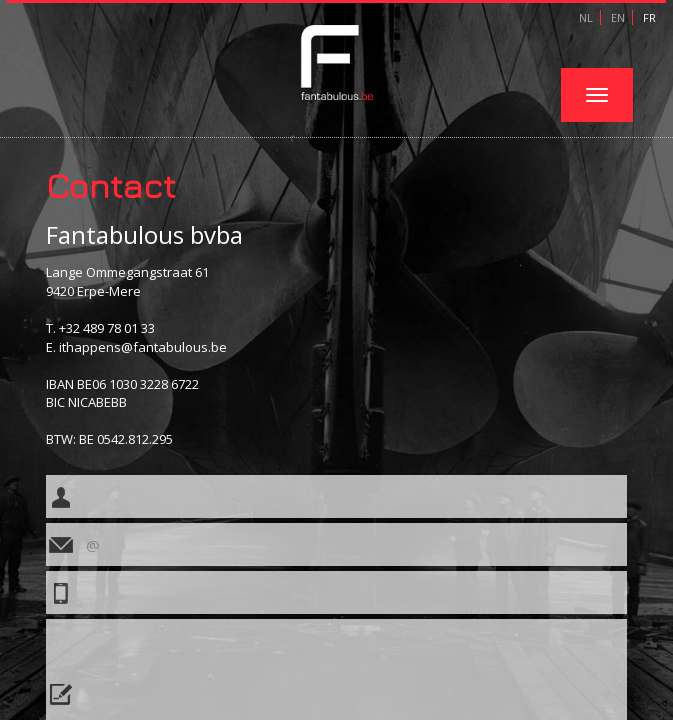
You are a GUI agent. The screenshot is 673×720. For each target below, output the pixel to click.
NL (586, 17)
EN (616, 17)
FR (648, 17)
